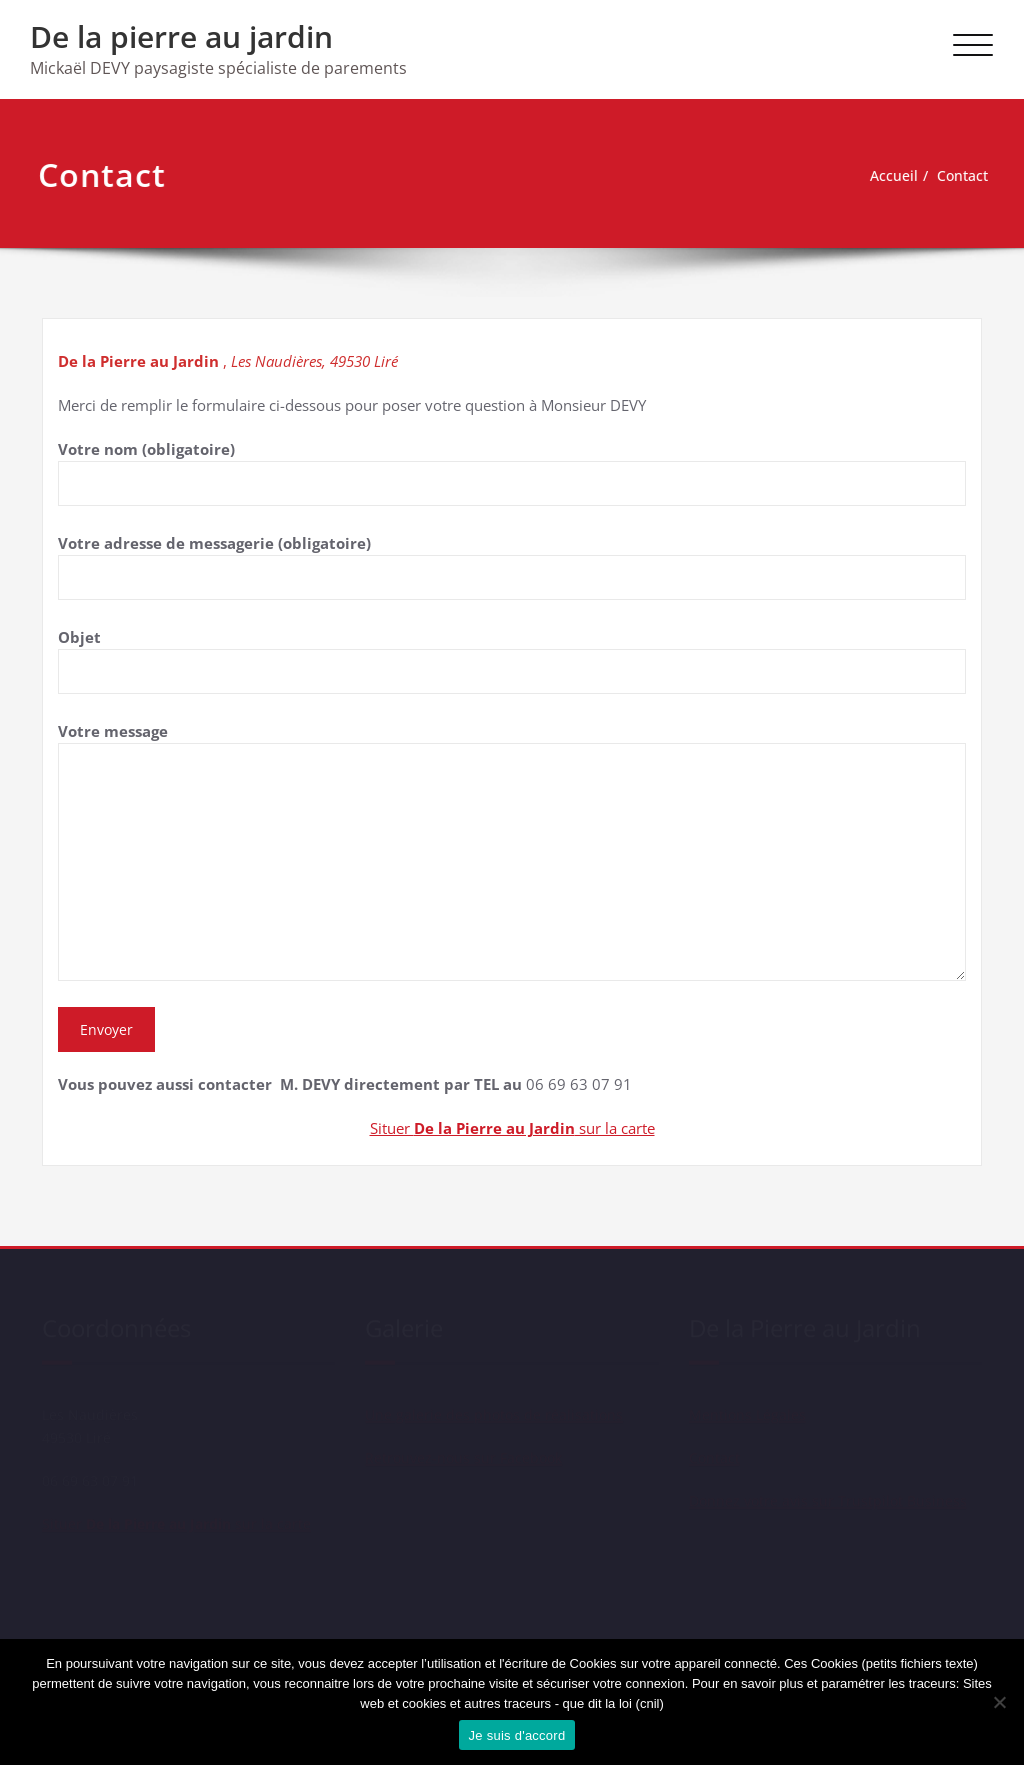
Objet (512, 660)
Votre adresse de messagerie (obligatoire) (512, 566)
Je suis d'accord (517, 1735)
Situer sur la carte (512, 1128)
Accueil (880, 176)
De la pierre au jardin (181, 36)
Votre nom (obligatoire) (512, 472)
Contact (952, 176)
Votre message (512, 851)
